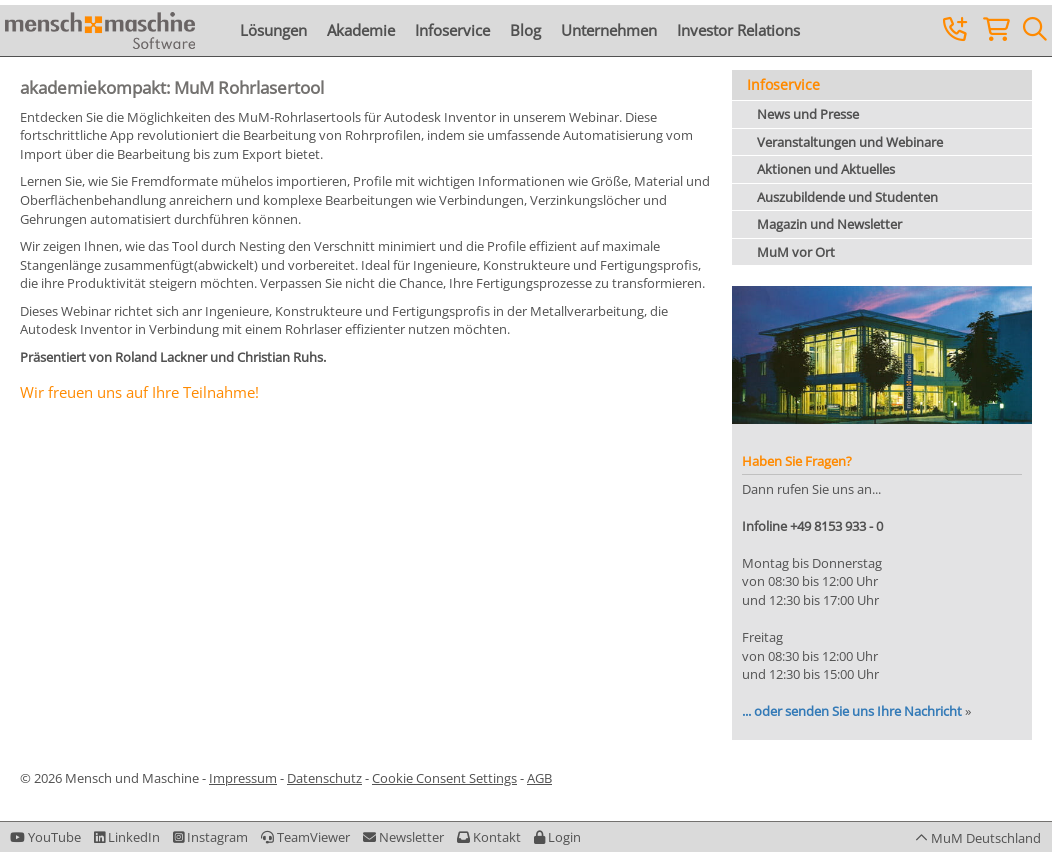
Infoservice (452, 30)
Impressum (243, 778)
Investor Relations (738, 30)
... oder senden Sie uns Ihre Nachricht (852, 711)
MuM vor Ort (796, 252)
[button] (557, 837)
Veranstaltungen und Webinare (850, 142)
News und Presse (808, 114)
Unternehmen (609, 30)
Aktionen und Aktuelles (826, 169)
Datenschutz (324, 778)
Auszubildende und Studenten (847, 197)
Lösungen (273, 30)
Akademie (361, 30)
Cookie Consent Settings (444, 778)
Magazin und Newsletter (829, 224)
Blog (525, 30)
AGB (539, 778)
